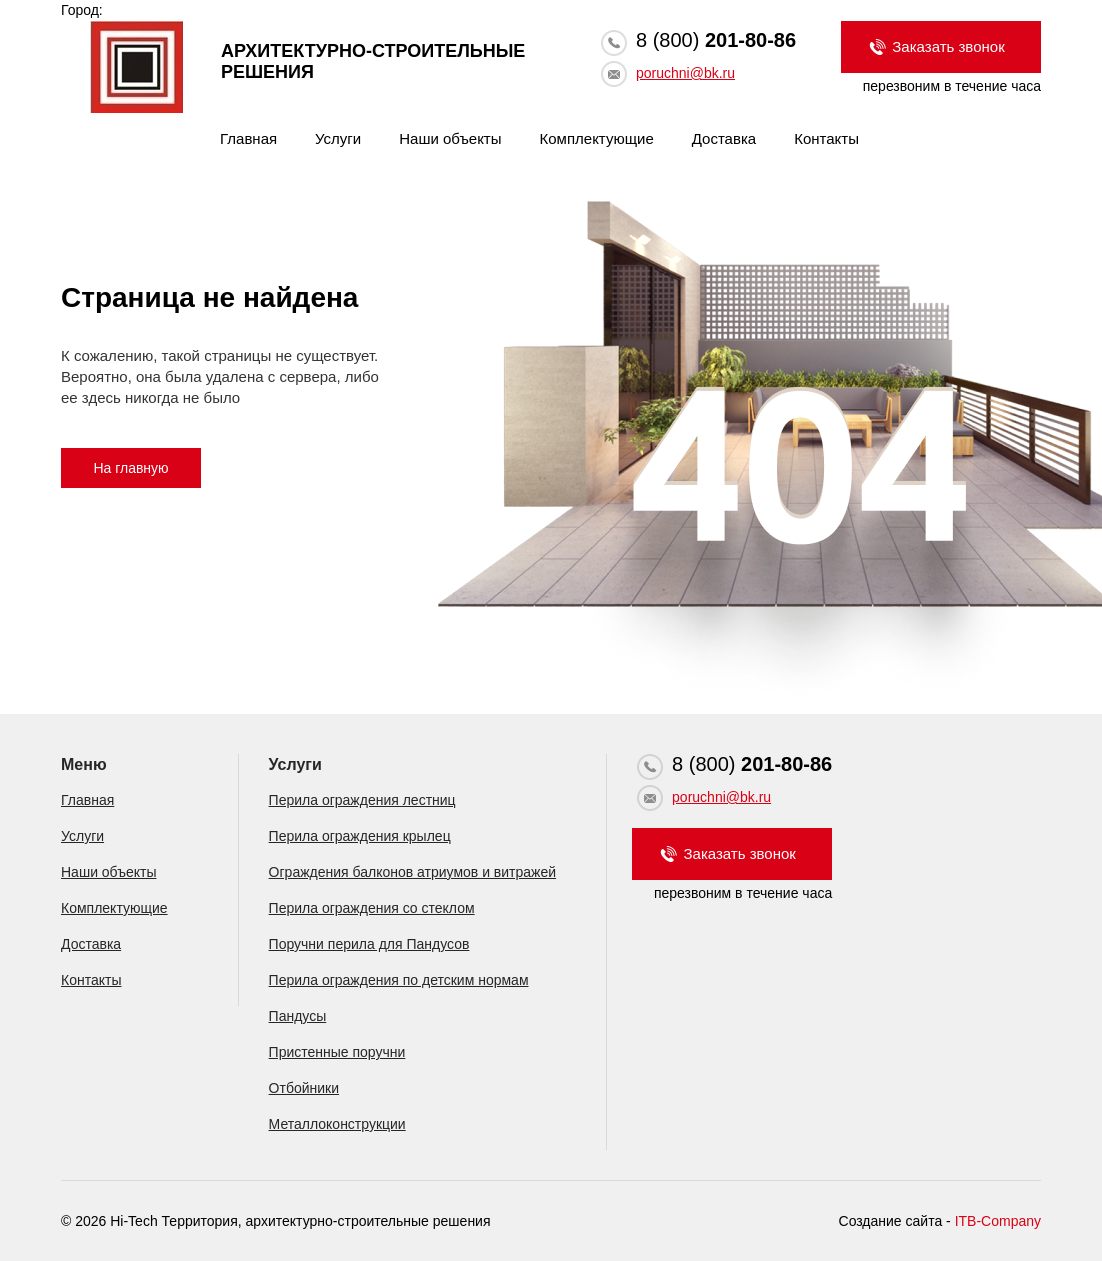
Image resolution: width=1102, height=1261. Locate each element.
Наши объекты (450, 138)
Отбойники (304, 1088)
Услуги (338, 138)
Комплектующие (597, 138)
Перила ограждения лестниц (362, 800)
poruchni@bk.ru (685, 73)
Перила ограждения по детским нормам (399, 980)
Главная (248, 138)
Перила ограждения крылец (360, 836)
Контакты (826, 138)
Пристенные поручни (337, 1052)
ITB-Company (998, 1221)
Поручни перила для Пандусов (369, 944)
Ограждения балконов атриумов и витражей (412, 872)
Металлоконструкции (337, 1124)
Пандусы (298, 1016)
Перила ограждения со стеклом (372, 908)
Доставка (724, 138)
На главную (130, 468)
